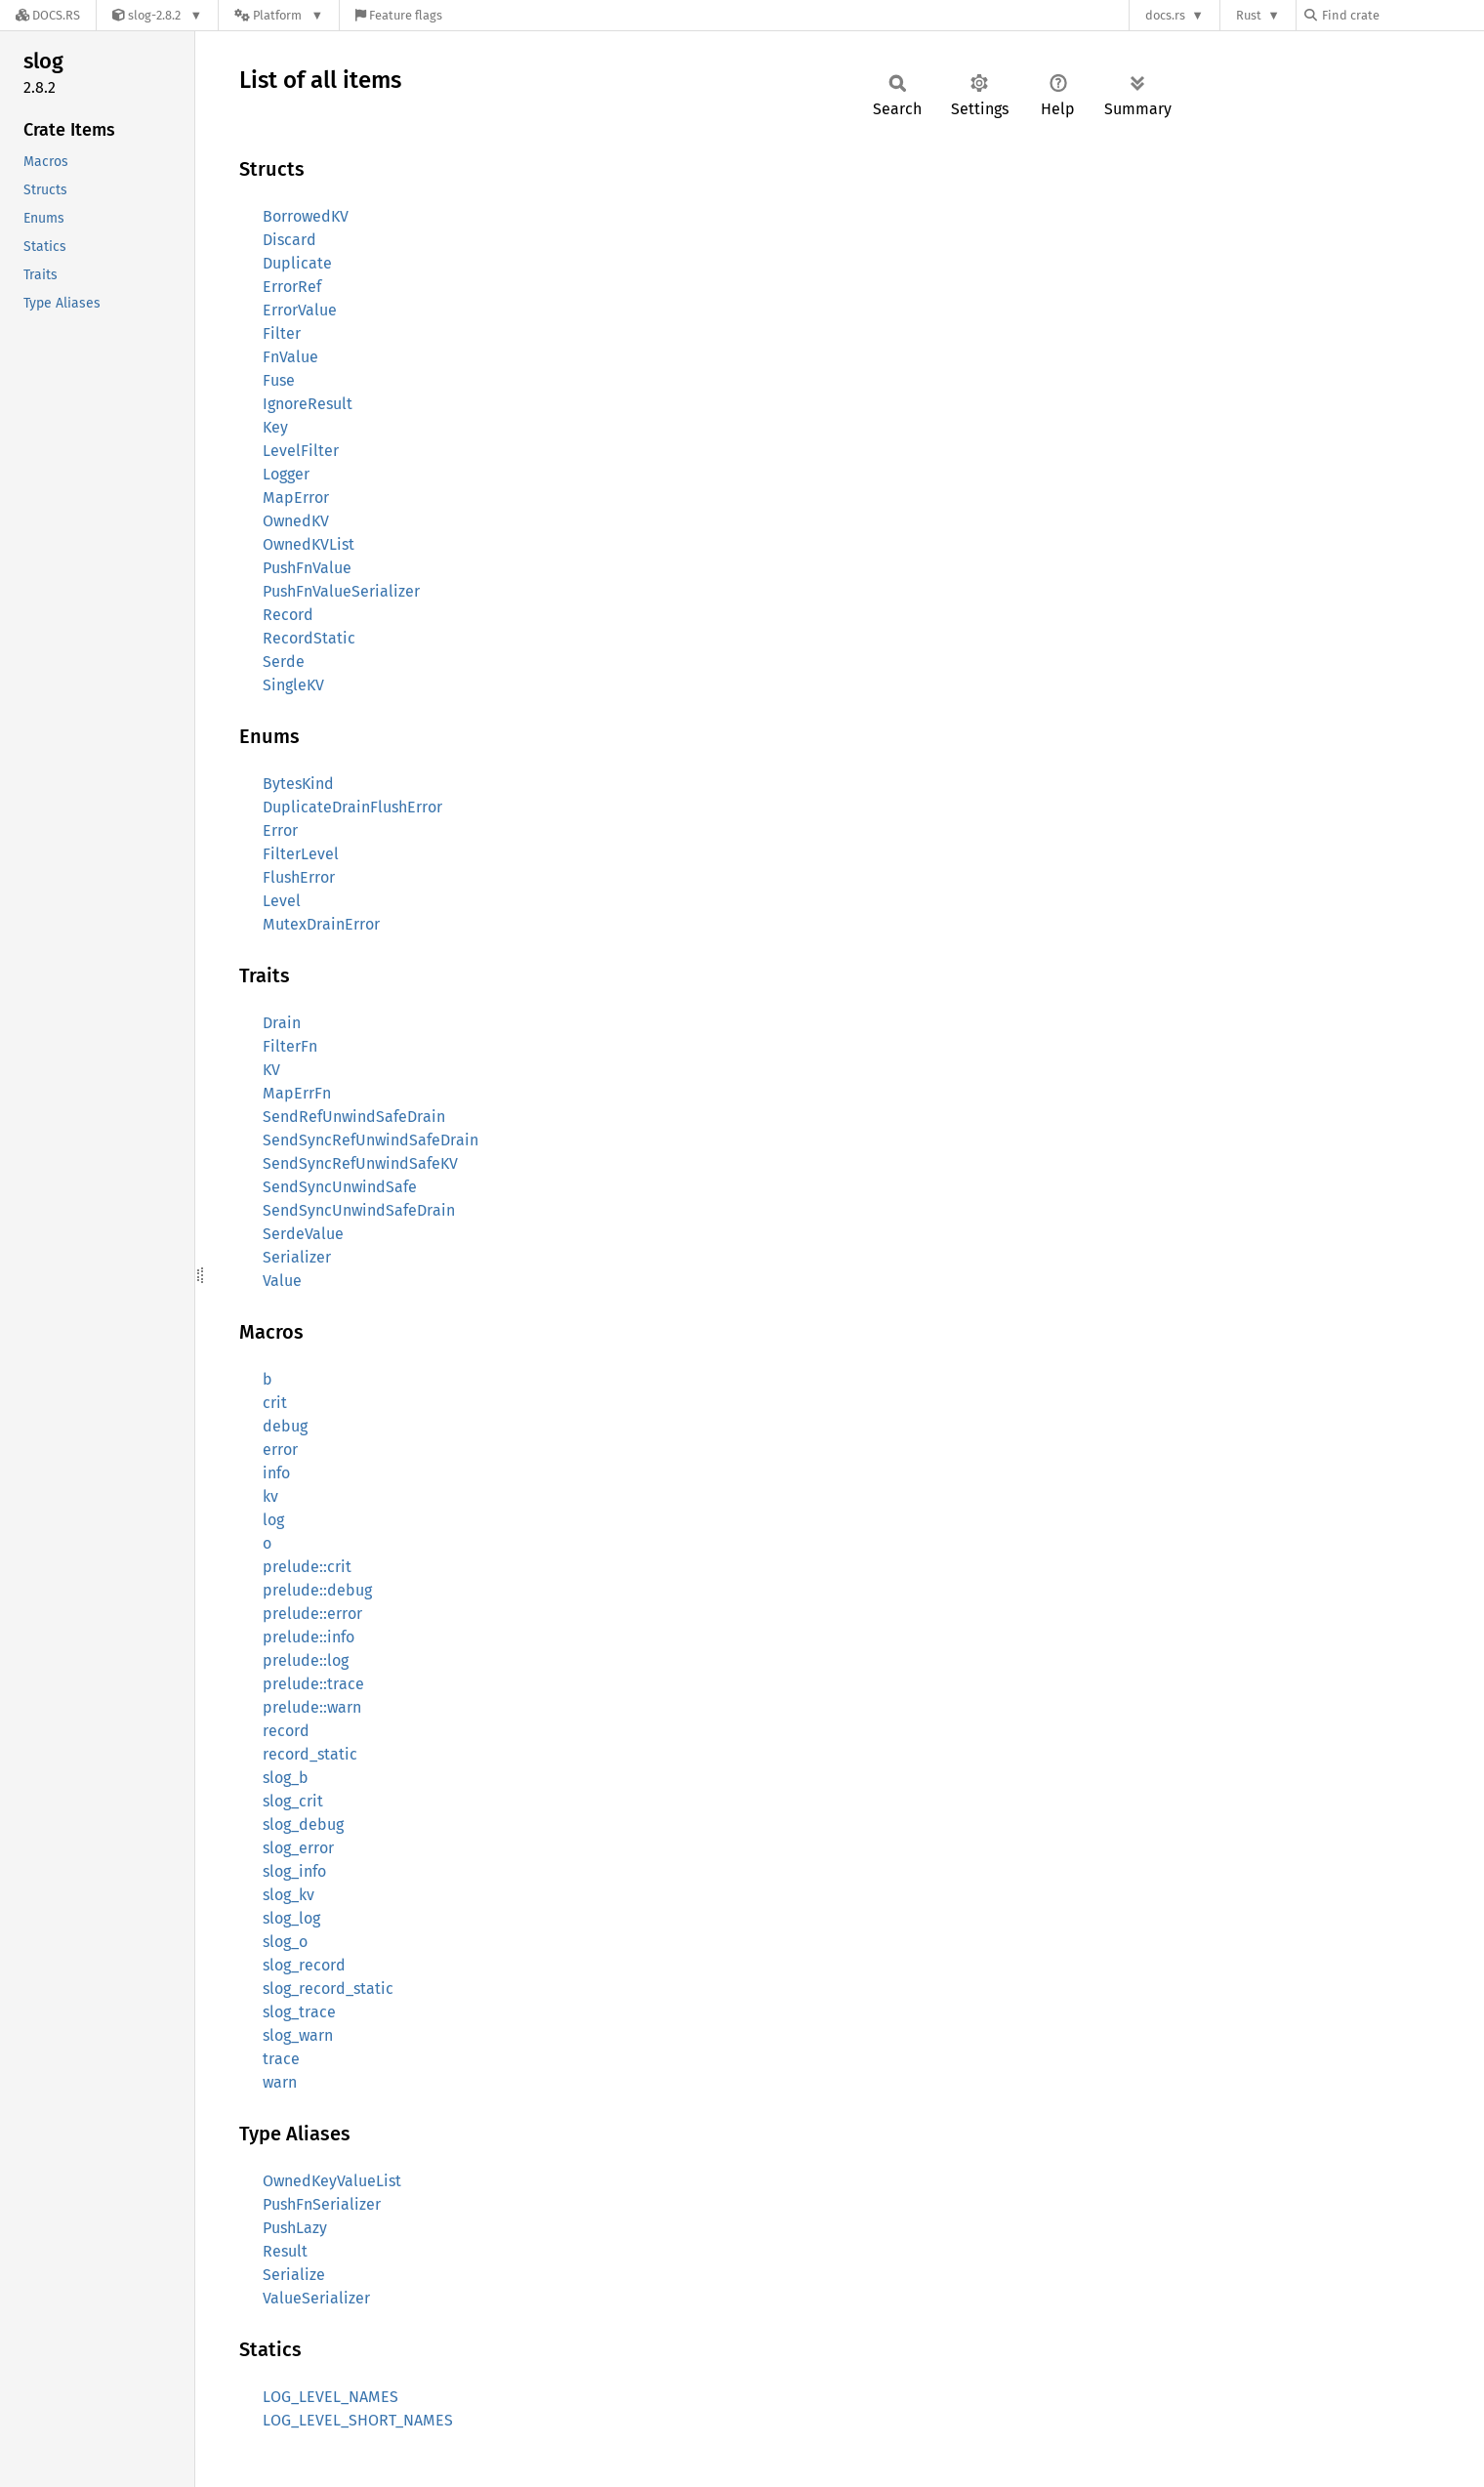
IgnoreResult (307, 403)
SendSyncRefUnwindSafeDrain (370, 1140)
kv (270, 1496)
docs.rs (1165, 15)
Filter (282, 333)
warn (280, 2082)
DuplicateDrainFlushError (352, 807)
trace (281, 2059)
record (286, 1730)
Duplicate (297, 263)
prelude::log (306, 1660)
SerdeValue (303, 1233)
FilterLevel (301, 854)
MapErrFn (297, 1093)
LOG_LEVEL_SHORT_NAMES (358, 2420)
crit (275, 1402)
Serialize (294, 2274)
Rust (1248, 15)
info (276, 1473)
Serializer (297, 1257)
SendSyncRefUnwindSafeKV (360, 1163)
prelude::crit (307, 1566)
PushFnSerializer (322, 2204)
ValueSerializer (316, 2298)
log (273, 1520)
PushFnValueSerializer (341, 591)
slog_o (285, 1941)
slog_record (304, 1965)
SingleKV (293, 685)
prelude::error (312, 1613)
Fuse (279, 380)
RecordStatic (309, 638)
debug (285, 1426)
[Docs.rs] (48, 15)
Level (282, 900)
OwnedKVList (308, 544)
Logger (286, 474)
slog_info (294, 1871)
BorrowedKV (306, 216)
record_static (310, 1754)
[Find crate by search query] (1402, 15)
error (280, 1449)
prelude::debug (317, 1590)
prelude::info (308, 1637)
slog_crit (293, 1801)
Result (285, 2251)
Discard (289, 239)
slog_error (298, 1848)
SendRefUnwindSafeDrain (354, 1116)
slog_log (291, 1918)
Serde (284, 661)
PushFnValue (307, 568)
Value (282, 1280)
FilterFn (290, 1046)
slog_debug (303, 1824)
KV (271, 1069)
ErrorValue (300, 310)
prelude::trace (313, 1684)
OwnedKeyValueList (332, 2181)
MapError (296, 497)
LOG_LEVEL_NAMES (330, 2396)
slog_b (286, 1777)
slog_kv (288, 1895)
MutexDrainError (321, 924)
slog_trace (299, 2012)
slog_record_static (328, 1988)
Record (288, 614)
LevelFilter (301, 450)
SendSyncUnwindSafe (340, 1187)
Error (280, 830)
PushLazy (295, 2227)
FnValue (290, 357)
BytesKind (298, 783)
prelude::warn (312, 1707)
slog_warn (298, 2035)
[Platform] (279, 15)
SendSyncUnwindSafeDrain (359, 1210)
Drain (282, 1023)
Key (275, 427)
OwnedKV (296, 521)
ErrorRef (292, 286)
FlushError (299, 877)
